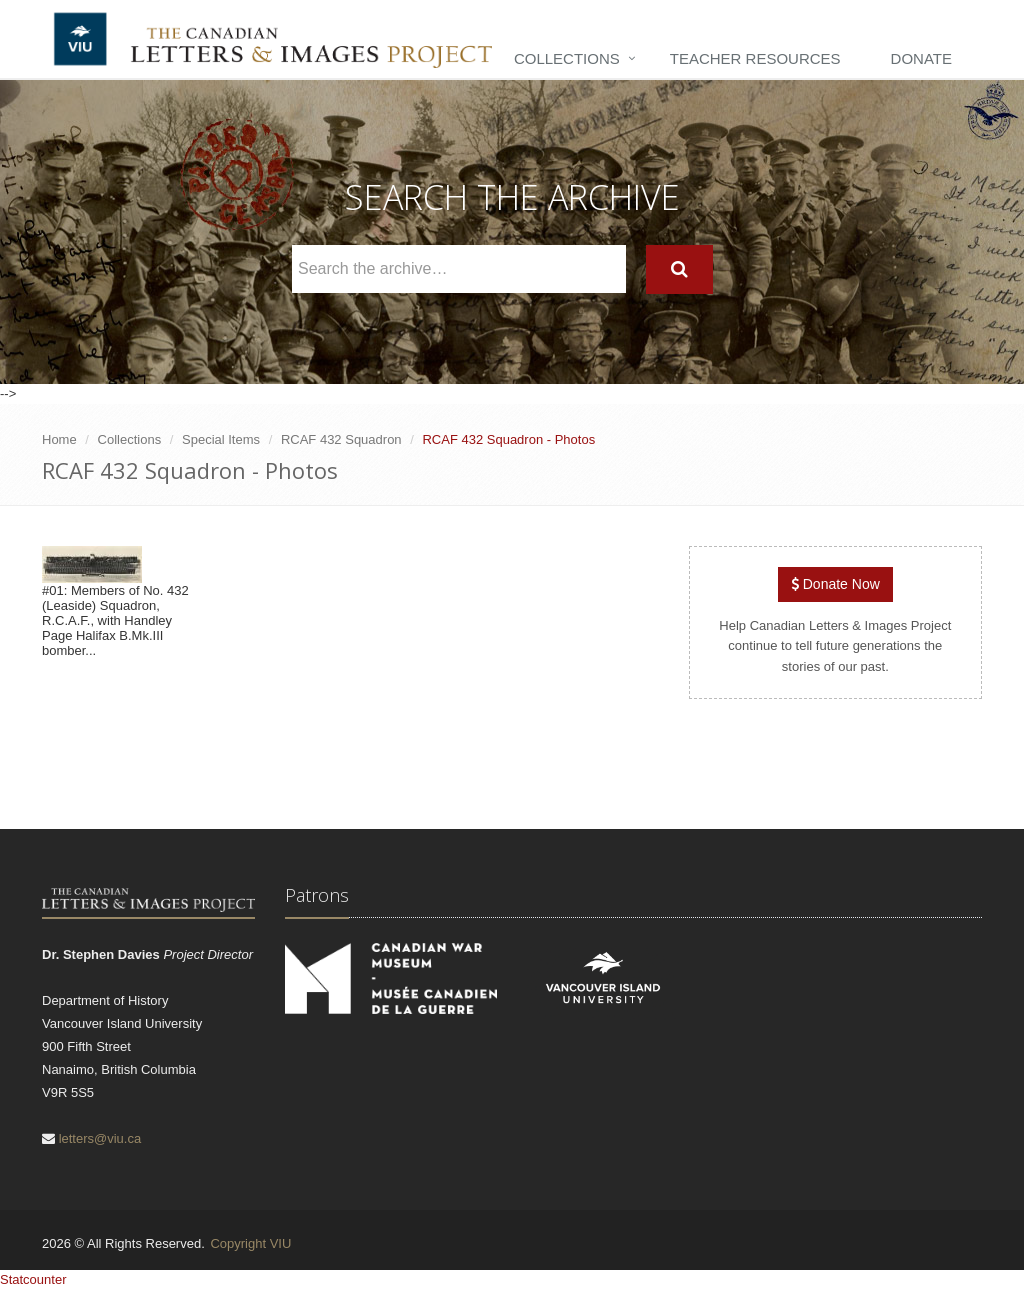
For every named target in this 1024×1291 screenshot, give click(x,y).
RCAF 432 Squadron (341, 439)
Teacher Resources (755, 58)
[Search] (679, 269)
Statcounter (33, 1279)
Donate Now (835, 584)
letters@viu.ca (100, 1138)
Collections (567, 58)
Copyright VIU (250, 1243)
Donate (921, 58)
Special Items (221, 439)
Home (59, 439)
